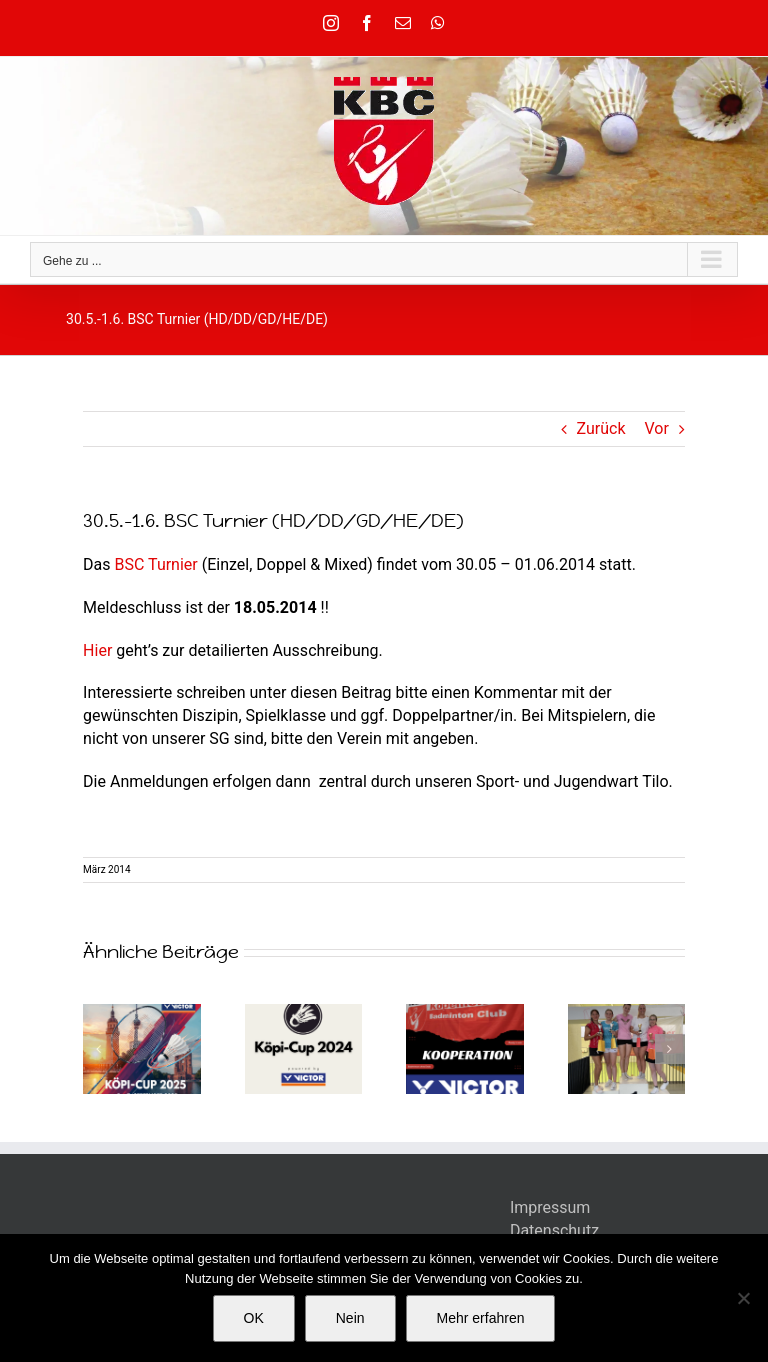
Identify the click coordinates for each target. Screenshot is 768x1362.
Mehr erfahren (481, 1318)
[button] (98, 1049)
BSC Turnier (156, 564)
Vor (657, 428)
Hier (97, 650)
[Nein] (743, 1298)
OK (254, 1318)
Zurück (601, 428)
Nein (350, 1318)
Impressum (550, 1207)
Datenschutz (554, 1230)
